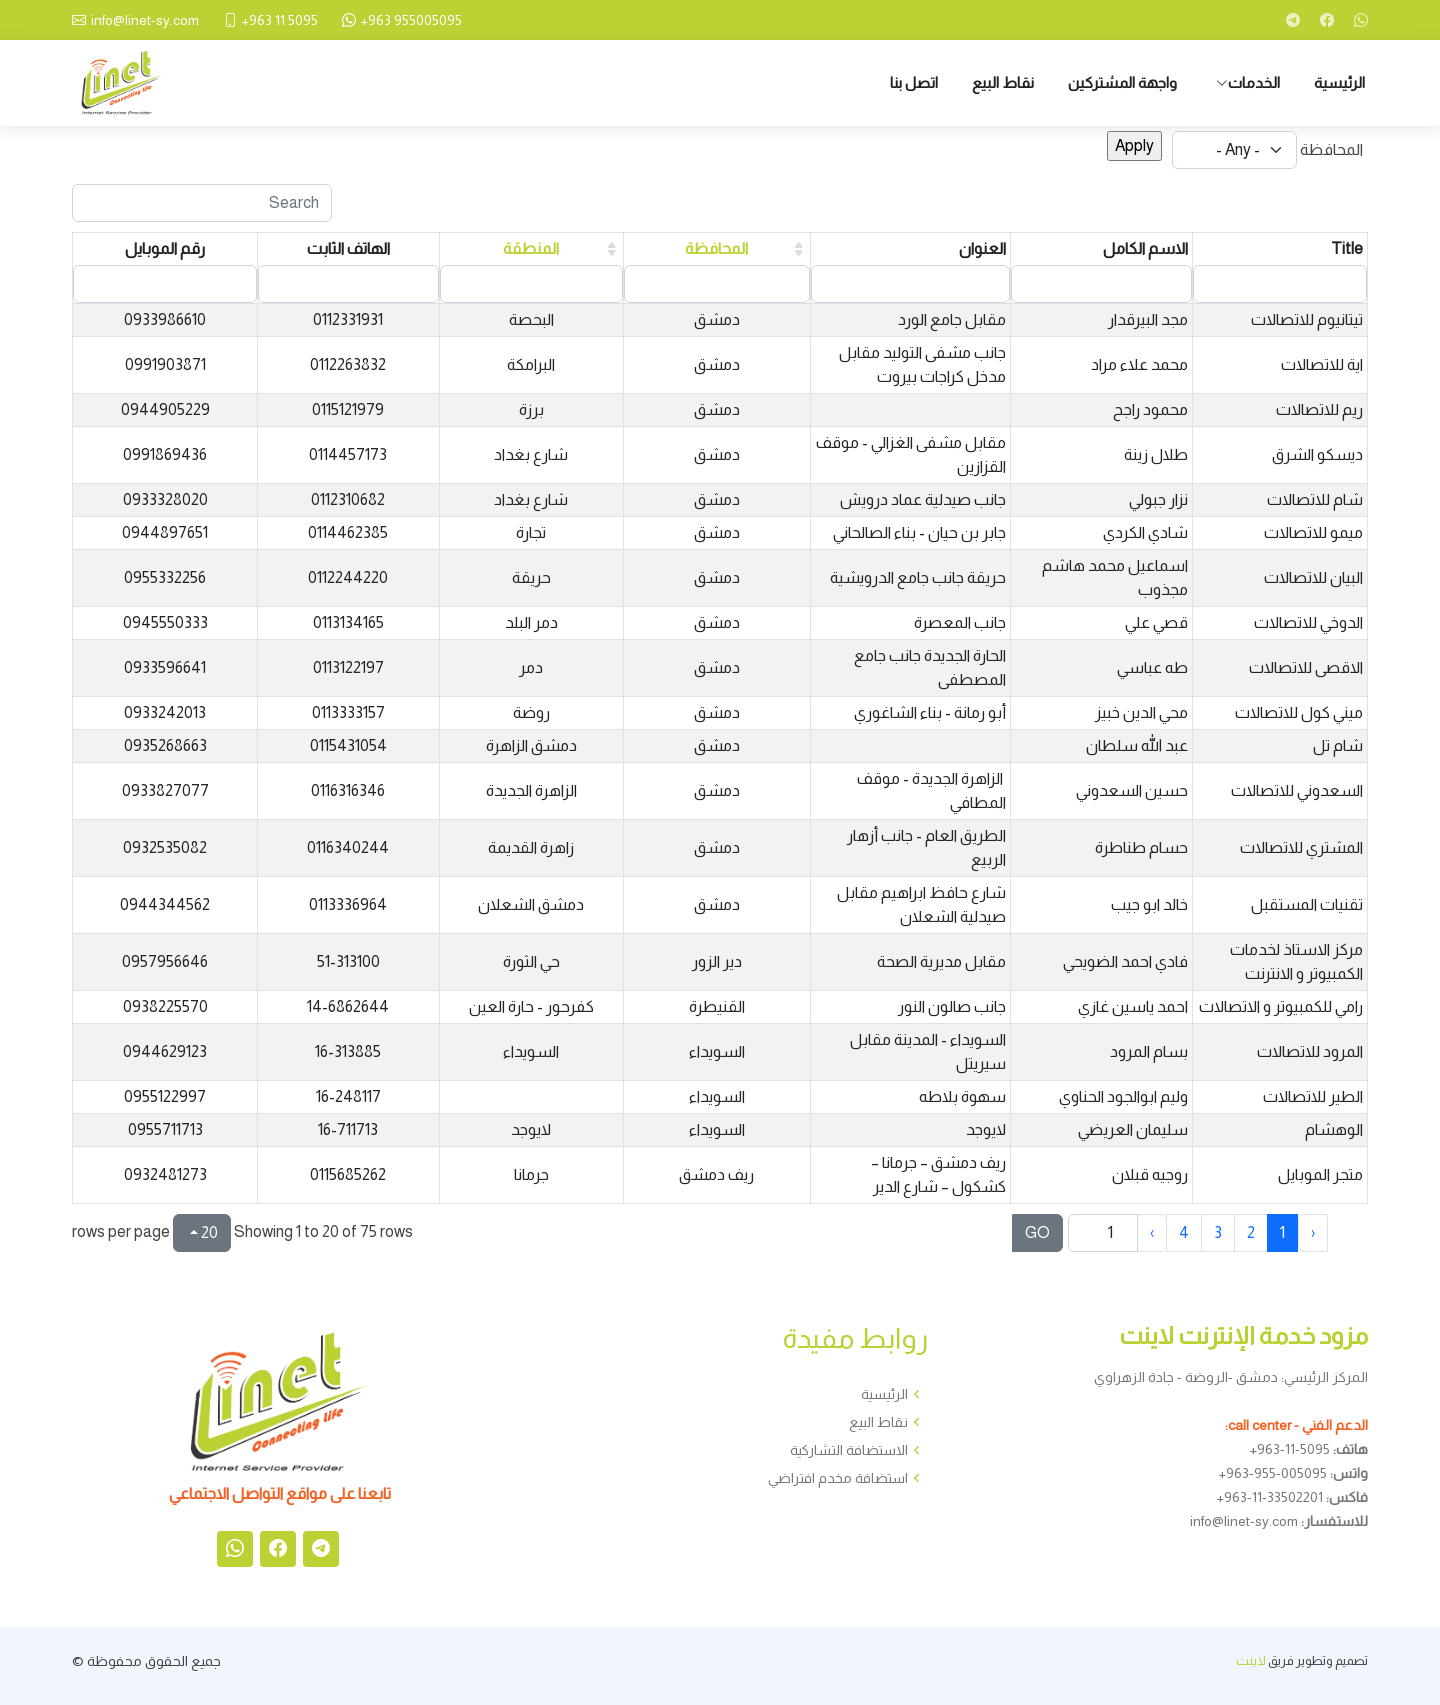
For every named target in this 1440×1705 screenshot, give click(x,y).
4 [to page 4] (1184, 1232)
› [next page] (1152, 1232)
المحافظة (1331, 149)
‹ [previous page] (1313, 1232)
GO (1037, 1232)
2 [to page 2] (1251, 1232)
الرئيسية (1339, 82)
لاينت (1251, 1660)
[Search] (202, 203)
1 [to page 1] (1282, 1232)
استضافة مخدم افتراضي (838, 1478)
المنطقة (531, 248)
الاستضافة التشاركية (849, 1450)
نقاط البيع (1003, 82)
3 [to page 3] (1218, 1232)
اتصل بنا (914, 82)
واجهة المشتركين (1122, 82)
